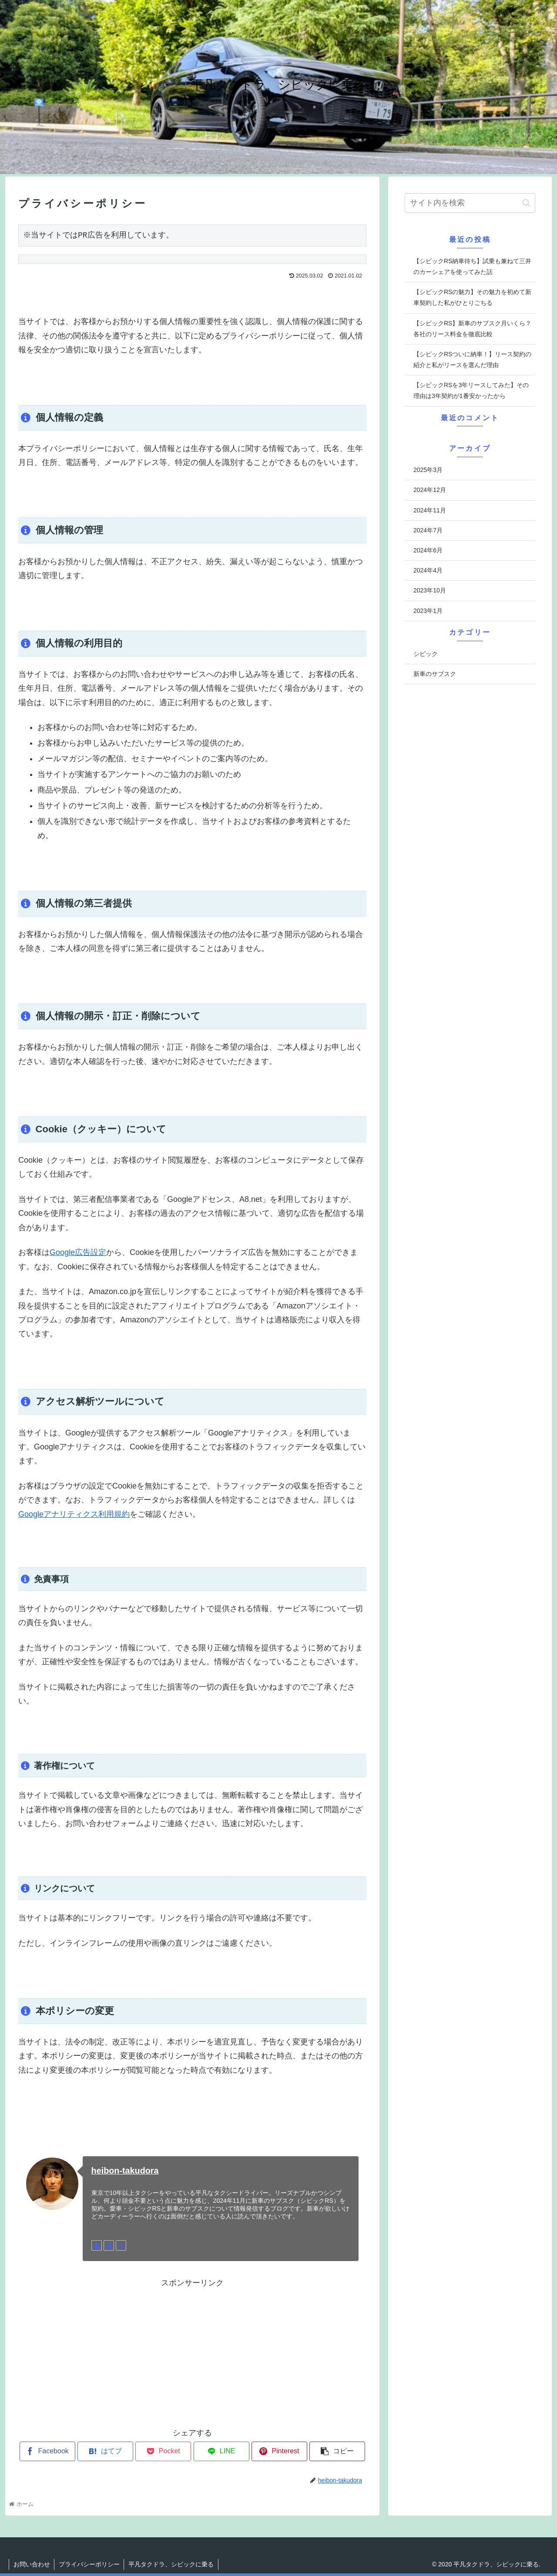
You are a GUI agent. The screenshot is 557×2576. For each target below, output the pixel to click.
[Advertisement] (192, 2351)
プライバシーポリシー (89, 2564)
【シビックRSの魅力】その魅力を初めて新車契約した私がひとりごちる (472, 297)
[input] (470, 203)
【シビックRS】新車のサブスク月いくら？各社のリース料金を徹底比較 (472, 329)
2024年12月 (429, 489)
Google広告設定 (78, 1252)
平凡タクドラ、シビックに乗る (172, 2564)
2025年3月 (428, 469)
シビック (425, 653)
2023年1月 (428, 610)
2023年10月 (429, 590)
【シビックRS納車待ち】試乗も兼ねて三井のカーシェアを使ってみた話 (472, 266)
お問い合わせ (31, 2564)
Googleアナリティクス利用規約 (74, 1514)
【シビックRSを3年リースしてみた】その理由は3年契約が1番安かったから (471, 390)
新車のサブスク (434, 673)
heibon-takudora (125, 2170)
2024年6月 (428, 550)
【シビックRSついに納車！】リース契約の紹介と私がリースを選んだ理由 (472, 359)
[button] (526, 203)
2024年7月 (428, 530)
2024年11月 (429, 510)
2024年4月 (428, 570)
